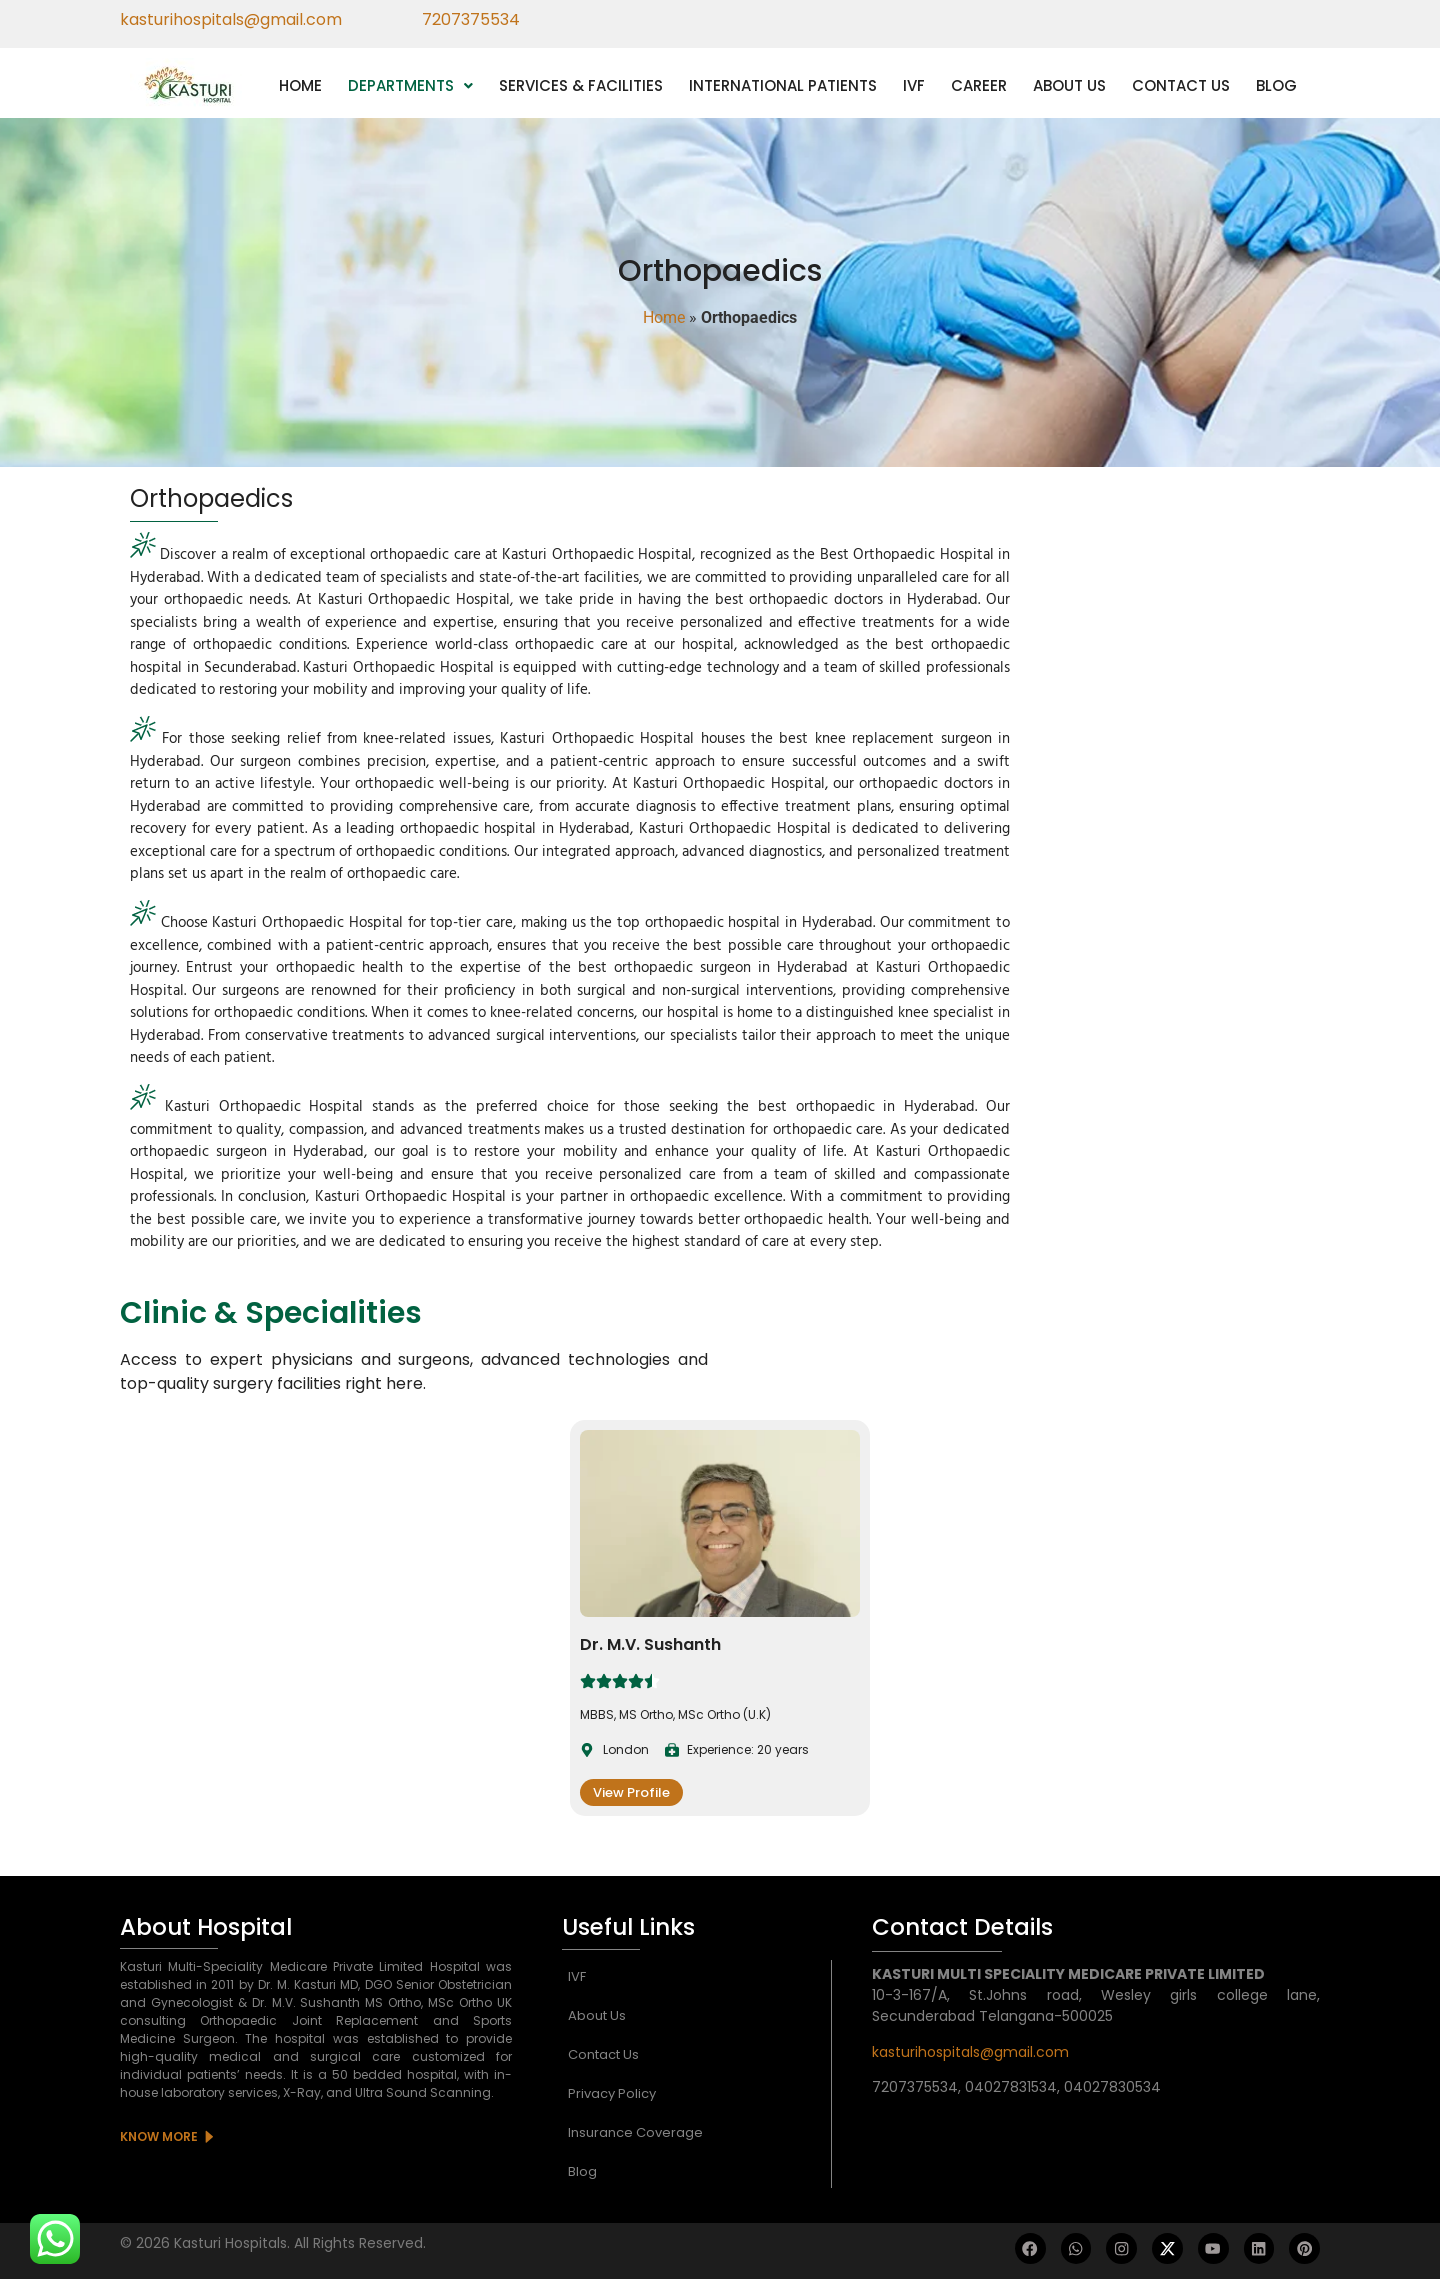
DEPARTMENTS (410, 85)
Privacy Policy (612, 2093)
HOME (300, 85)
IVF (914, 85)
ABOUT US (1069, 85)
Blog (582, 2171)
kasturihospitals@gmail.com (970, 2052)
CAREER (979, 85)
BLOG (1276, 85)
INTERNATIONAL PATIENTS (783, 85)
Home (664, 317)
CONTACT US (1181, 85)
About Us (597, 2015)
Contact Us (603, 2054)
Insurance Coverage (635, 2132)
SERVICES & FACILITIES (581, 85)
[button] (410, 85)
